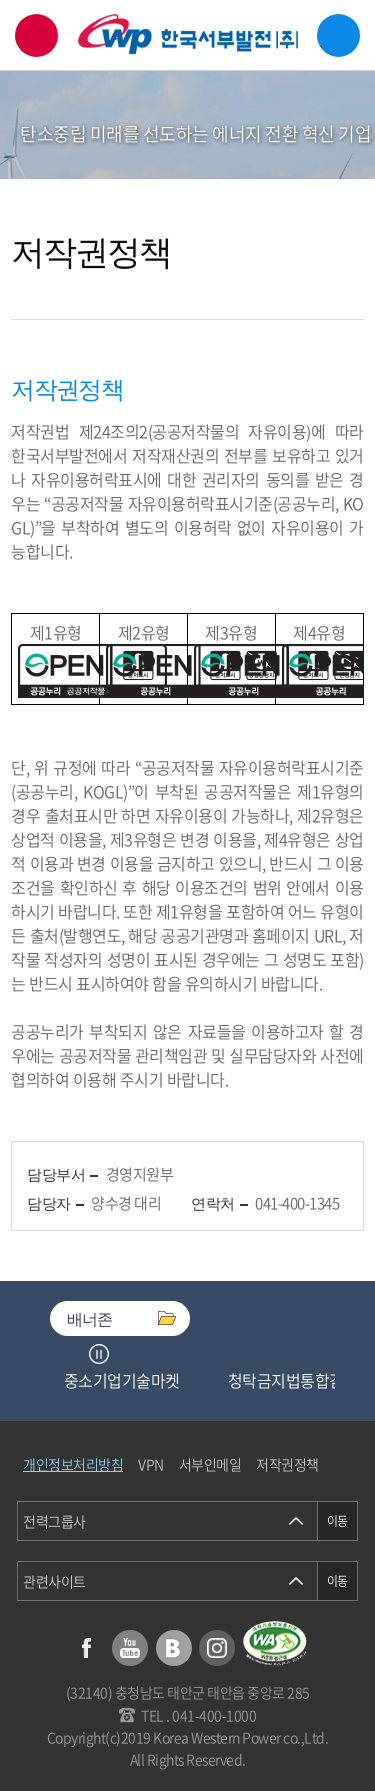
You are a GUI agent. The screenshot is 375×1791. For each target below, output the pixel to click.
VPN (151, 1464)
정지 (99, 1354)
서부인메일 (210, 1464)
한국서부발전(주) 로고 (188, 34)
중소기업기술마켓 (122, 1380)
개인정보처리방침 (73, 1464)
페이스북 (87, 1648)
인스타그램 (217, 1648)
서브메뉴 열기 (331, 149)
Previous (74, 1354)
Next (124, 1354)
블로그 (174, 1648)
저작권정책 (287, 1464)
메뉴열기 (338, 35)
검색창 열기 (36, 35)
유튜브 (130, 1648)
